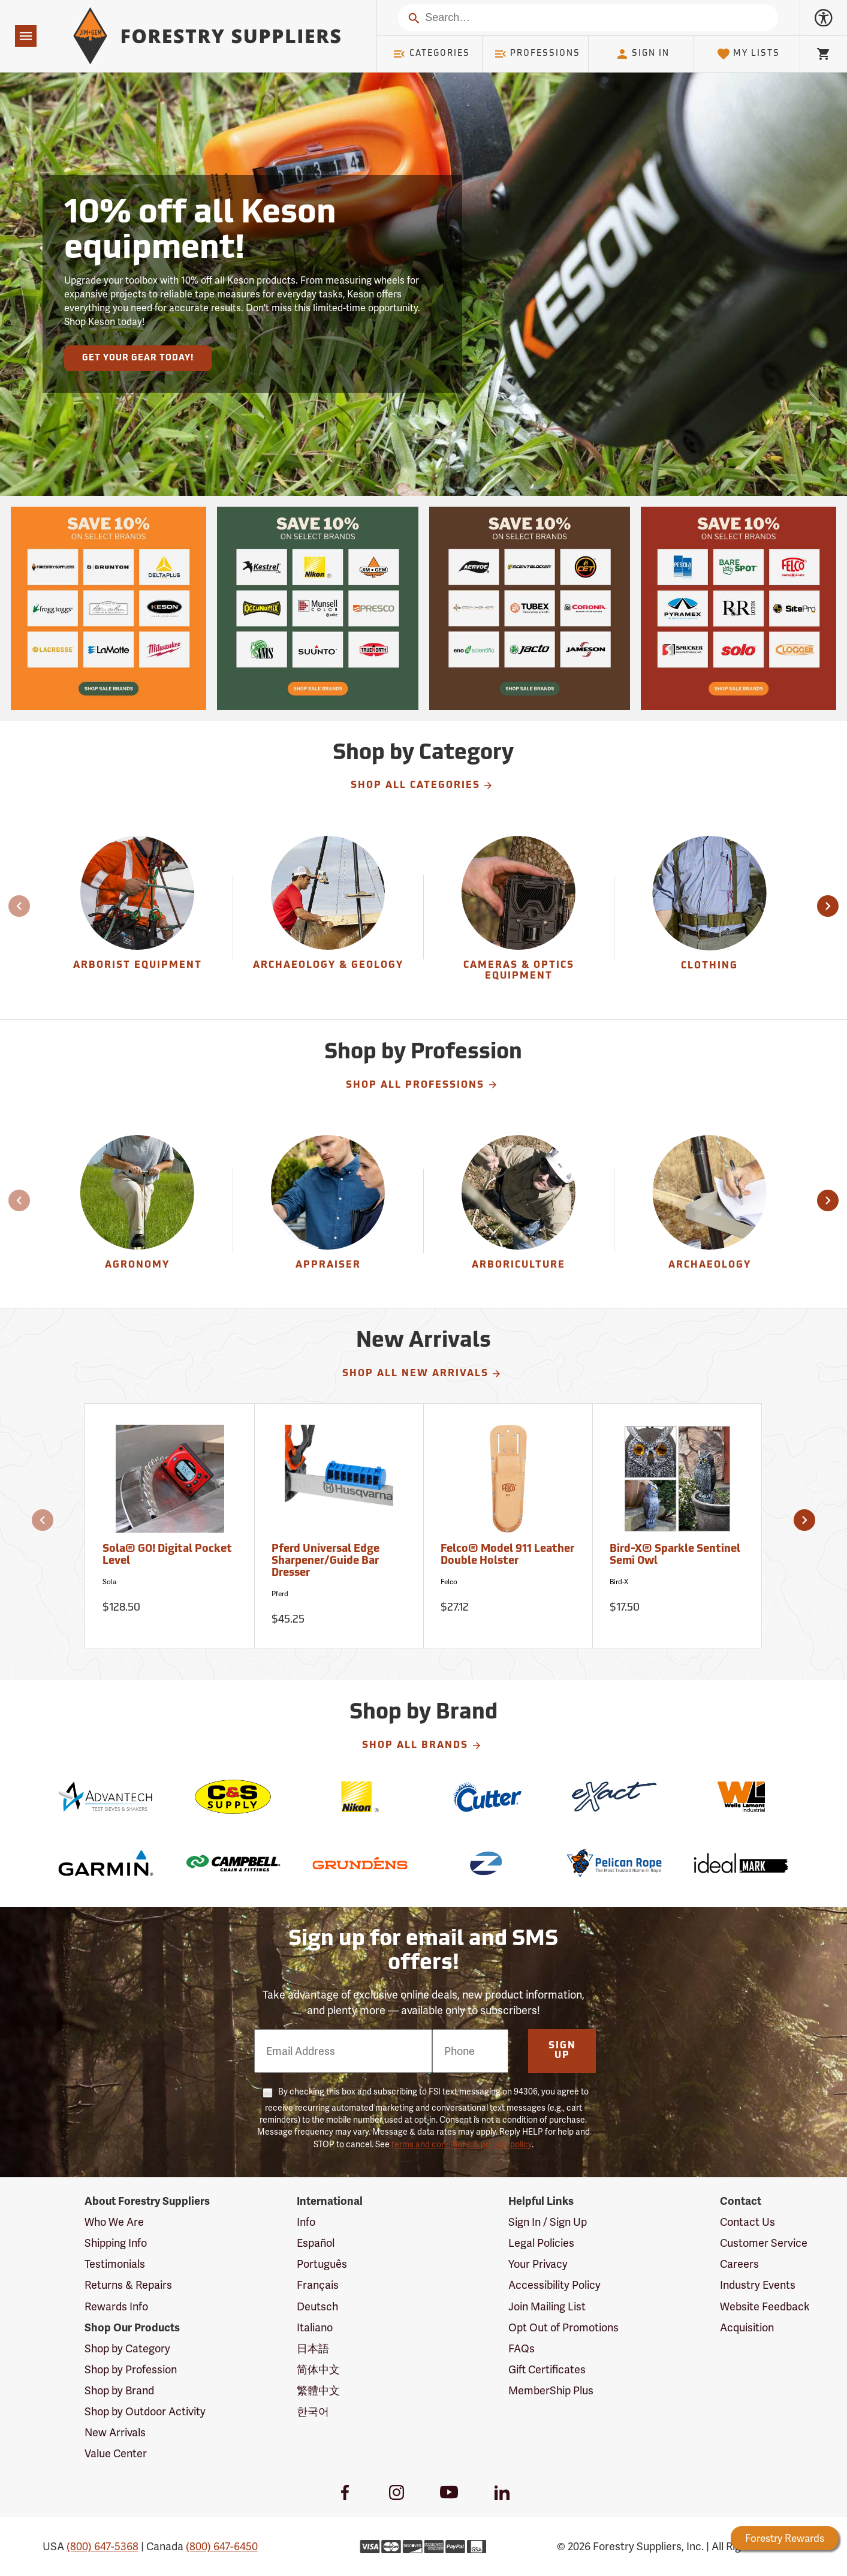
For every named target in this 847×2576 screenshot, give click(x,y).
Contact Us (747, 2222)
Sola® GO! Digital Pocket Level (167, 1555)
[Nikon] (360, 1797)
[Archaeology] (709, 1211)
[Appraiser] (328, 1211)
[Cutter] (486, 1797)
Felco (449, 1582)
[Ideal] (740, 1863)
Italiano (315, 2327)
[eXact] (613, 1797)
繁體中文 (318, 2390)
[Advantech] (106, 1797)
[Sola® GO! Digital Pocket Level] (169, 1526)
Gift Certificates (547, 2369)
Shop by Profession (131, 2369)
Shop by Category (127, 2348)
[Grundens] (360, 1863)
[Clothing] (709, 917)
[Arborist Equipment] (138, 917)
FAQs (521, 2348)
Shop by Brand (119, 2390)
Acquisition (747, 2327)
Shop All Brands (422, 1745)
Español (315, 2243)
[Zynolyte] (486, 1863)
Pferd (280, 1594)
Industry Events (757, 2285)
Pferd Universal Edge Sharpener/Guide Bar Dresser (325, 1561)
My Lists (748, 54)
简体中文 (318, 2369)
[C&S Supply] (233, 1797)
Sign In (642, 54)
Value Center (116, 2453)
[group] (138, 917)
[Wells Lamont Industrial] (740, 1797)
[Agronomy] (138, 1211)
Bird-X (619, 1582)
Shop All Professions (422, 1084)
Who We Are (114, 2222)
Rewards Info (116, 2306)
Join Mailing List (547, 2306)
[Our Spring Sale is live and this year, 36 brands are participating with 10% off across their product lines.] (108, 608)
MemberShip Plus (550, 2390)
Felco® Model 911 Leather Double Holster (507, 1555)
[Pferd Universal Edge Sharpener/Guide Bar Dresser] (339, 1526)
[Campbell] (233, 1863)
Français (318, 2285)
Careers (739, 2264)
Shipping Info (116, 2243)
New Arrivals (115, 2432)
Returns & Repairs (128, 2285)
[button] (828, 906)
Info (306, 2222)
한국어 (313, 2411)
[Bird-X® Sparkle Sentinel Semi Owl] (677, 1526)
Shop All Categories (422, 785)
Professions (537, 54)
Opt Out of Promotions (563, 2327)
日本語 (313, 2348)
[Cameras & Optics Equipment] (519, 917)
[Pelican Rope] (613, 1863)
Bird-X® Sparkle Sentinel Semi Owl (675, 1555)
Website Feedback (765, 2306)
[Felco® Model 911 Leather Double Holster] (508, 1526)
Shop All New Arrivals (422, 1373)
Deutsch (317, 2306)
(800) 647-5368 (102, 2546)
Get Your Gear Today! (138, 358)
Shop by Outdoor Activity (145, 2411)
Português (322, 2264)
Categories (431, 54)
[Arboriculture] (519, 1211)
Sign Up (562, 2050)
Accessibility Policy (554, 2285)
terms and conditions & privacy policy (461, 2144)
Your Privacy (538, 2264)
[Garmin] (106, 1863)
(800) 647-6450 (222, 2546)
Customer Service (763, 2243)
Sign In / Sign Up (547, 2222)
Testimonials (115, 2264)
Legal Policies (541, 2243)
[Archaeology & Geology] (328, 917)
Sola (109, 1582)
